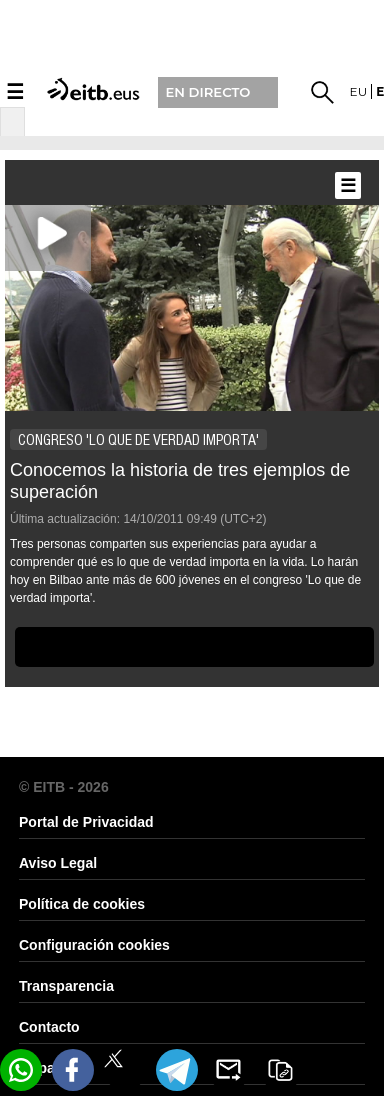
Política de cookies (82, 904)
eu (359, 91)
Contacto (49, 1027)
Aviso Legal (58, 863)
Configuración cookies (94, 945)
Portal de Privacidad (86, 822)
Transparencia (66, 986)
